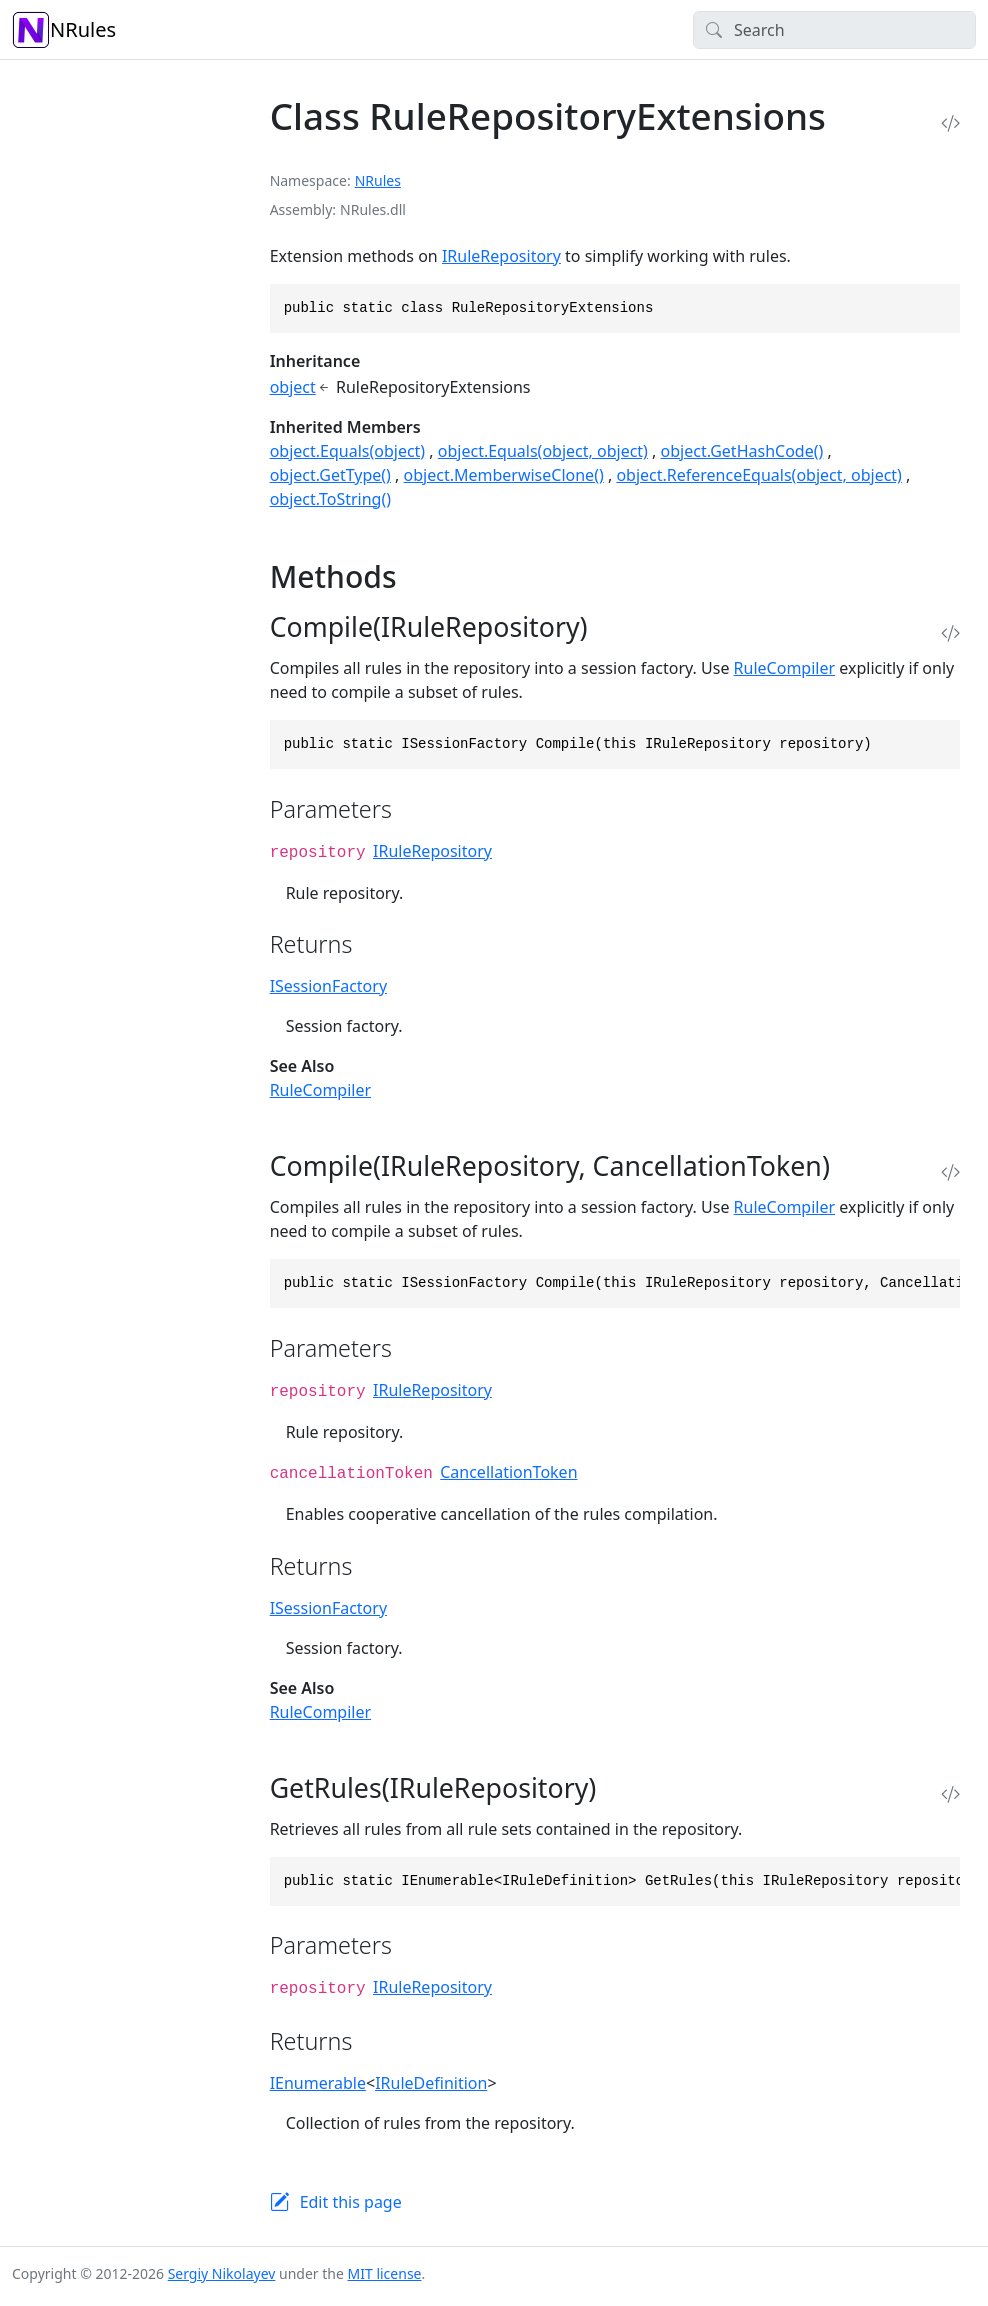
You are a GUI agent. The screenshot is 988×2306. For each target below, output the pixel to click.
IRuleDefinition (431, 2083)
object (293, 387)
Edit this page (351, 2202)
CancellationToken (508, 1472)
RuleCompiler (784, 668)
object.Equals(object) (348, 451)
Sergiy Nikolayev (222, 2273)
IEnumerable (318, 2083)
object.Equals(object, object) (543, 451)
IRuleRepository (501, 256)
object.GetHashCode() (742, 451)
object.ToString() (330, 499)
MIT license (385, 2273)
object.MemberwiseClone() (504, 475)
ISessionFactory (328, 986)
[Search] (834, 30)
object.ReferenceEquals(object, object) (759, 475)
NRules (64, 30)
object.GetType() (330, 475)
